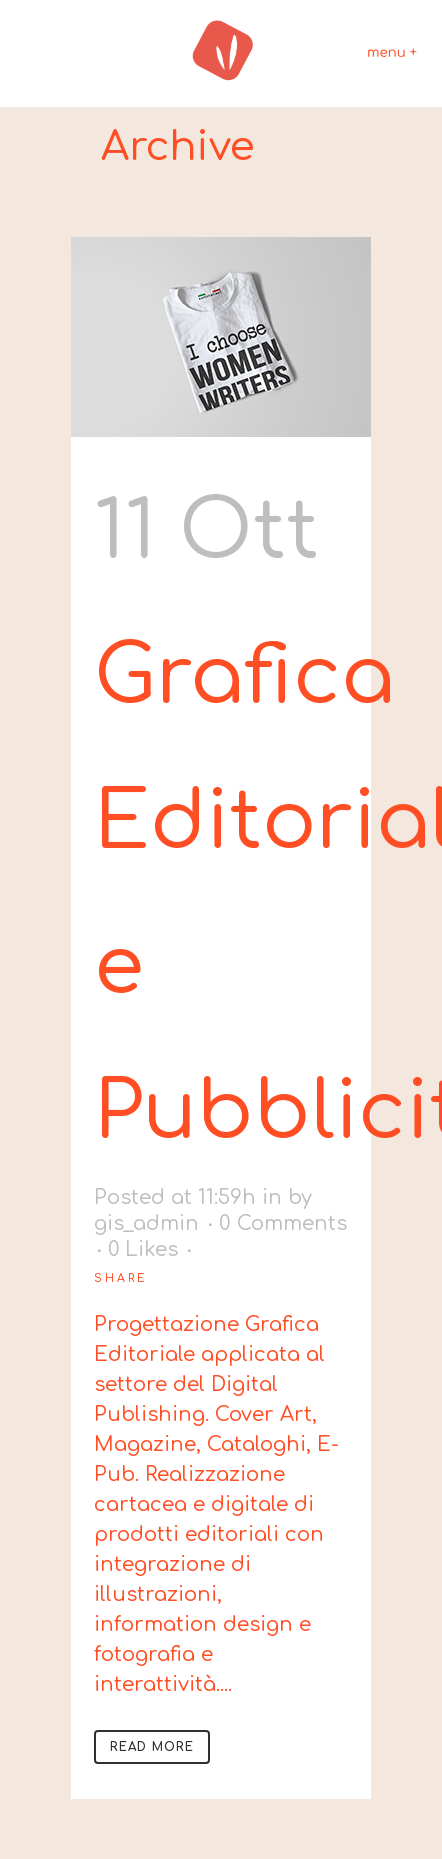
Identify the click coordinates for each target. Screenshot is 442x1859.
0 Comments (283, 1223)
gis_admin (146, 1223)
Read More (152, 1747)
